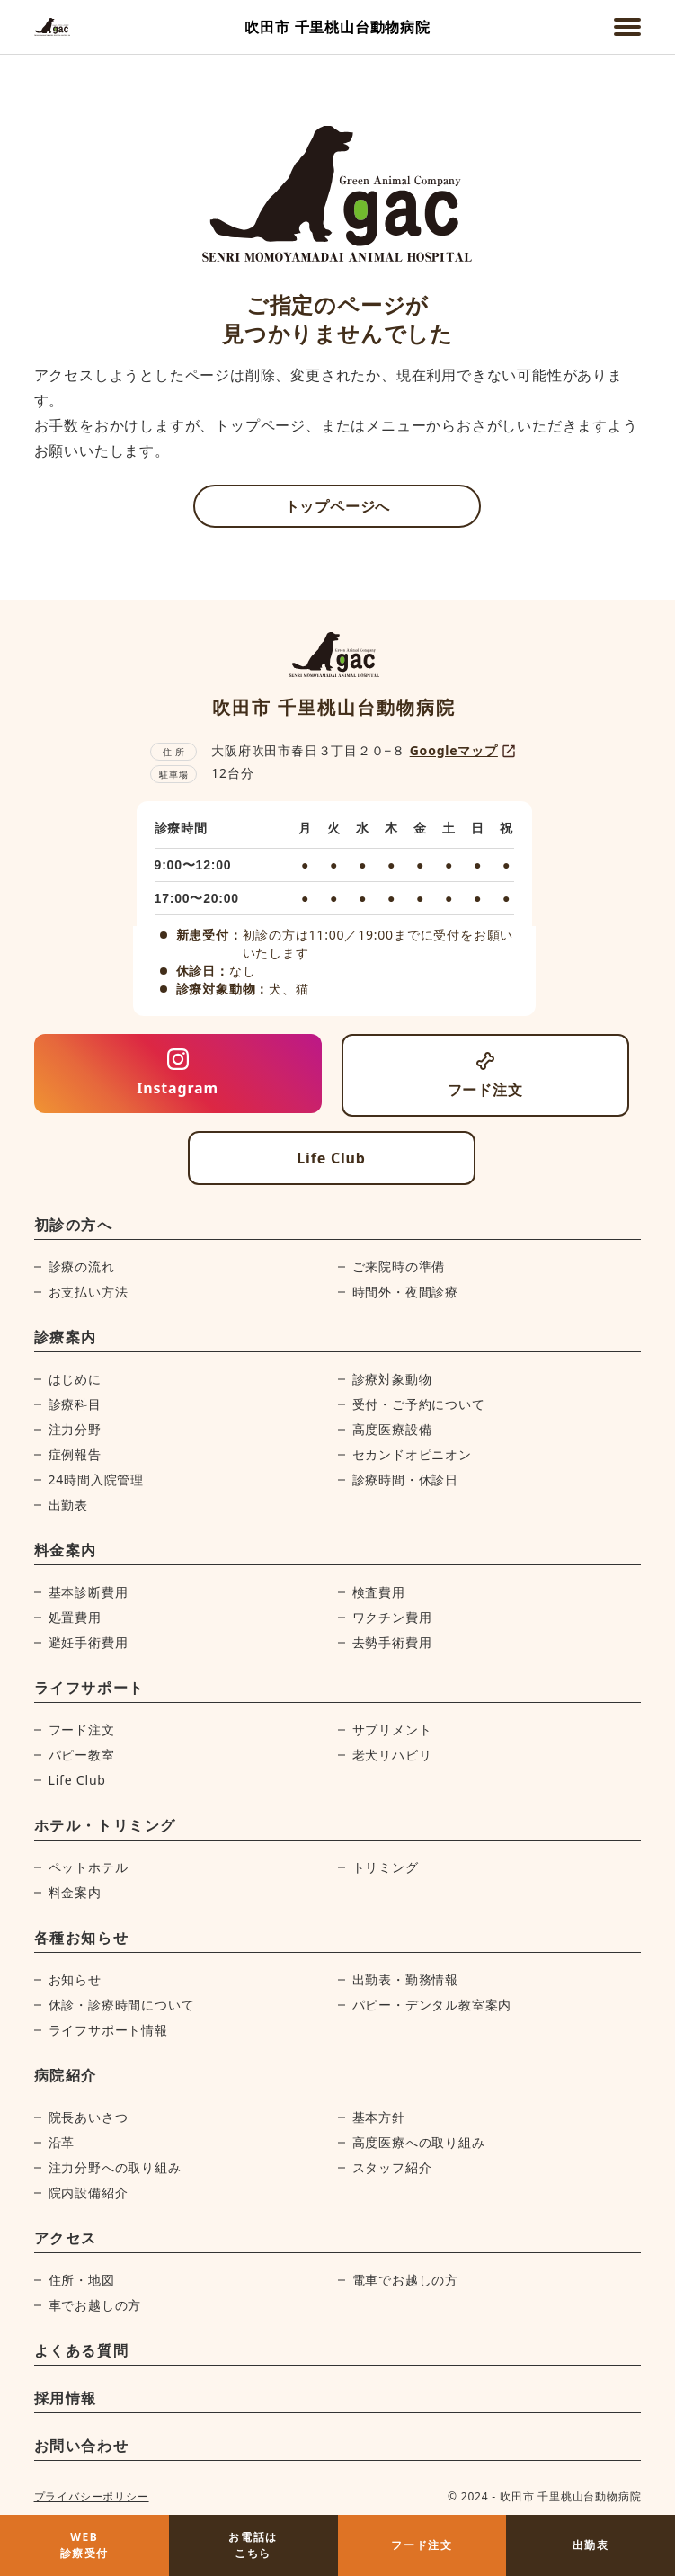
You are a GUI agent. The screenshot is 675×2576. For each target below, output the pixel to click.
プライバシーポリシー (91, 2496)
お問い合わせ (81, 2446)
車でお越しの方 (95, 2304)
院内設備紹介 (89, 2192)
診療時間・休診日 (405, 1479)
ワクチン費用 (392, 1617)
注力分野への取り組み (115, 2167)
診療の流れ (82, 1266)
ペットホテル (89, 1867)
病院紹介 (65, 2075)
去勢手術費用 (392, 1642)
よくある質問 (81, 2350)
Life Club (77, 1779)
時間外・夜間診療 (405, 1291)
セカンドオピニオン (412, 1454)
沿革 (62, 2142)
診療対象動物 (392, 1378)
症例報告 (75, 1454)
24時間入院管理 (96, 1479)
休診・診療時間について (122, 2004)
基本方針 (378, 2117)
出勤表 (68, 1504)
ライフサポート (89, 1688)
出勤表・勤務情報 (405, 1979)
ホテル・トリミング (105, 1825)
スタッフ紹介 (392, 2167)
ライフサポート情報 (108, 2029)
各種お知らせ (81, 1938)
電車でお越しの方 (405, 2279)
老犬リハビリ (392, 1754)
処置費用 (75, 1617)
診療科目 (75, 1404)
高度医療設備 (392, 1429)
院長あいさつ (89, 2117)
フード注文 (82, 1729)
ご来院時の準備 (399, 1266)
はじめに (75, 1378)
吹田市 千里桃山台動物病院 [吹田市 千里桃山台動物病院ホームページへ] (337, 27)
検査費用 (378, 1591)
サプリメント (392, 1729)
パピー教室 (82, 1754)
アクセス (65, 2238)
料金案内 (65, 1550)
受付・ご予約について (418, 1404)
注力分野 (75, 1429)
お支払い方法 (89, 1291)
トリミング (385, 1867)
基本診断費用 (89, 1591)
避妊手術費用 (89, 1642)
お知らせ (75, 1979)
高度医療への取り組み (418, 2142)
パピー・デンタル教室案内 (432, 2004)
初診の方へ (73, 1225)
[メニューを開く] (627, 27)
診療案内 (65, 1337)
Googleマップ (464, 751)
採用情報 (65, 2398)
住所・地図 (82, 2279)
